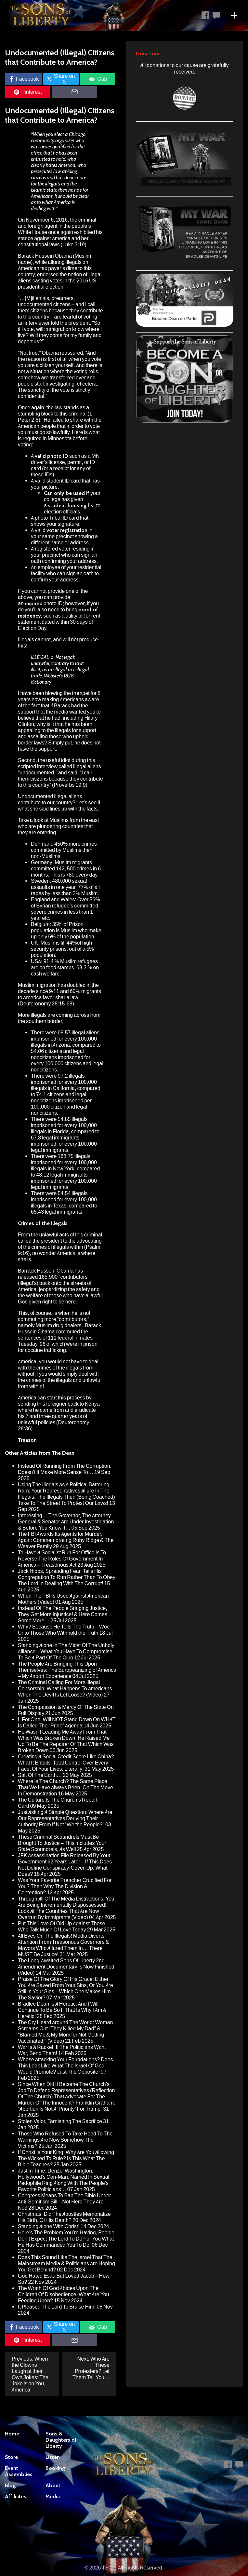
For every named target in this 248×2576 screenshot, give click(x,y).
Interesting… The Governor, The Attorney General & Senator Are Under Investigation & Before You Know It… (66, 1521)
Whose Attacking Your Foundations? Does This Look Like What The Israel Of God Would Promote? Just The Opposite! (65, 2065)
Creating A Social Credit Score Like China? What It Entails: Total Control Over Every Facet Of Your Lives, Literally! (66, 1762)
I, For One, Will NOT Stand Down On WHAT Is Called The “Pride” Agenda (67, 1722)
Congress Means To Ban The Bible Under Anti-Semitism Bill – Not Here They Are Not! (64, 2201)
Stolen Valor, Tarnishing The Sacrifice (60, 2121)
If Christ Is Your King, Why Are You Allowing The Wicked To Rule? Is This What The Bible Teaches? (66, 2158)
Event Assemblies (19, 2471)
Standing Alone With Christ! (49, 2226)
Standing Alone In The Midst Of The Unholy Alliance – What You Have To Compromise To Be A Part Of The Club (66, 1651)
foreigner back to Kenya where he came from (59, 1407)
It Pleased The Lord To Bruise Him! (57, 2307)
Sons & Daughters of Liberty (61, 2440)
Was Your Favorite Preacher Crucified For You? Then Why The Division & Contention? (65, 1886)
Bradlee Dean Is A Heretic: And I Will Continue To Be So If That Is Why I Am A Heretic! (62, 2010)
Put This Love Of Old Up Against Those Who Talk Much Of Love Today (61, 1926)
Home (12, 2434)
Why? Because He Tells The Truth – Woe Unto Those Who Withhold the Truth (64, 1630)
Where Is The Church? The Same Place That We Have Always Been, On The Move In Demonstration (65, 1787)
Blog (10, 2485)
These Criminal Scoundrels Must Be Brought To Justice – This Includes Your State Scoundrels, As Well (62, 1843)
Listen (53, 2457)
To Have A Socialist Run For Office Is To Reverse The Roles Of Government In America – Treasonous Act (62, 1558)
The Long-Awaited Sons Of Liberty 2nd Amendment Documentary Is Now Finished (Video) (66, 1966)
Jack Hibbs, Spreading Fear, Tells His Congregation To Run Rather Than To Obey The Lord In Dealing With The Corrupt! (66, 1577)
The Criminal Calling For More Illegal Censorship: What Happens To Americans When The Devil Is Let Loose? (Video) (65, 1688)
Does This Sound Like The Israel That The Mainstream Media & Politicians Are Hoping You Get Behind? (66, 2263)
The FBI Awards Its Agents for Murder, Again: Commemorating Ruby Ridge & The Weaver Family (65, 1540)
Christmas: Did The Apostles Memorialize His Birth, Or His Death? (64, 2217)
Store (11, 2457)
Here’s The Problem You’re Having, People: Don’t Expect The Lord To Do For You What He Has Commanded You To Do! (67, 2238)
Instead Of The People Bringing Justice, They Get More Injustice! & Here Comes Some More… (62, 1614)
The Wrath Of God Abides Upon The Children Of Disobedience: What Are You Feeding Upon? (63, 2294)
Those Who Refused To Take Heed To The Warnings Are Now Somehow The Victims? (65, 2140)
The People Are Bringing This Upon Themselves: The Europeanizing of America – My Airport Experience (67, 1670)
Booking (55, 2468)
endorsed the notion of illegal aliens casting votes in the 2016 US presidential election (60, 280)
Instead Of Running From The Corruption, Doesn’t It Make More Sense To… (64, 1469)
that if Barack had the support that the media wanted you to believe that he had (59, 711)
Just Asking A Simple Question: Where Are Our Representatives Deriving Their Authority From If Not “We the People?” (65, 1818)
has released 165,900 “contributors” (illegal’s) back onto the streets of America (54, 1280)
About (53, 2485)
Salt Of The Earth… (40, 1775)
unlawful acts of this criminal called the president (60, 1238)
